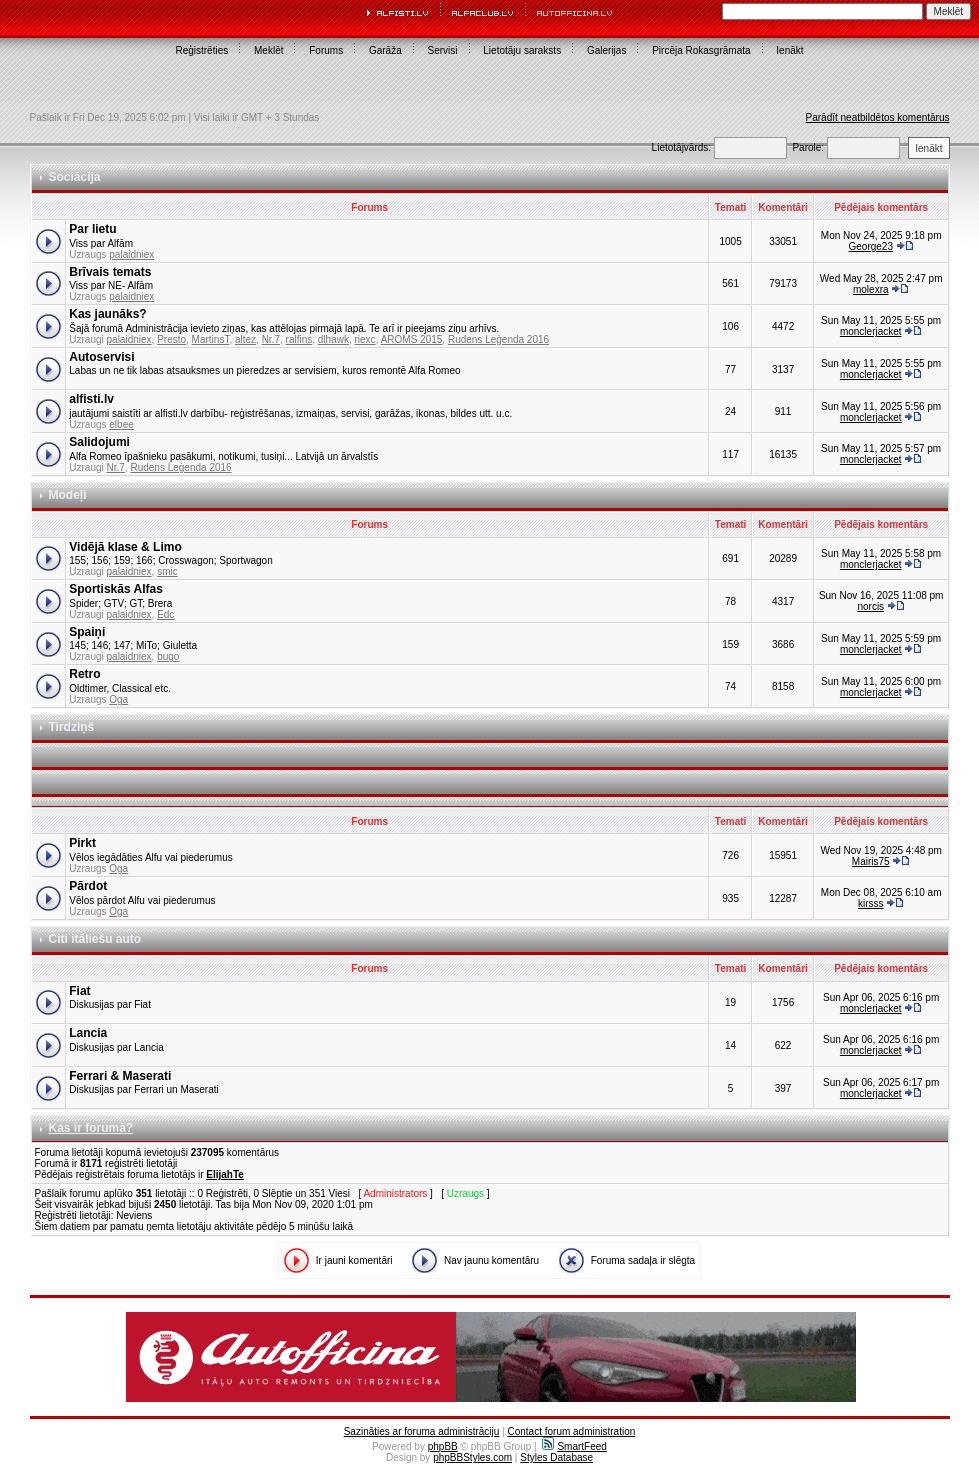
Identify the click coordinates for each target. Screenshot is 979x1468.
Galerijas (606, 50)
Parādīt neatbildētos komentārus (878, 117)
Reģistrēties (201, 50)
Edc (165, 614)
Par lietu (92, 229)
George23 (871, 246)
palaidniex (131, 254)
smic (167, 571)
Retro (84, 674)
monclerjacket (871, 331)
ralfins (299, 339)
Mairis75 (871, 861)
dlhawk (333, 339)
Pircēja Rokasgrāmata (701, 50)
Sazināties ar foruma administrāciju (422, 1431)
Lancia (88, 1033)
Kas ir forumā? (91, 1128)
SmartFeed (574, 1446)
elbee (121, 424)
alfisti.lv (91, 399)
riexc (365, 339)
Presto (171, 339)
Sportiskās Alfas (116, 589)
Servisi (443, 50)
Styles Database (556, 1457)
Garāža (385, 50)
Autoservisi (101, 357)
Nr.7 (271, 339)
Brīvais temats (110, 272)
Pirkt (82, 843)
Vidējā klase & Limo (125, 547)
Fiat (79, 991)
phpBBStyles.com (472, 1457)
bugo (168, 656)
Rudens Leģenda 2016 (498, 339)
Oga (118, 699)
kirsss (871, 903)
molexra (871, 289)
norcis (870, 606)
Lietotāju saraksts (522, 50)
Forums (326, 50)
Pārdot (88, 886)
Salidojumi (99, 442)
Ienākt (789, 50)
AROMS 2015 (412, 339)
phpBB (443, 1446)
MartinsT (211, 339)
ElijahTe (225, 1174)
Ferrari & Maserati (120, 1076)
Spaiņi (87, 632)
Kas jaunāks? (107, 314)
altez (245, 339)
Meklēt (268, 50)
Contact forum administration (571, 1431)
